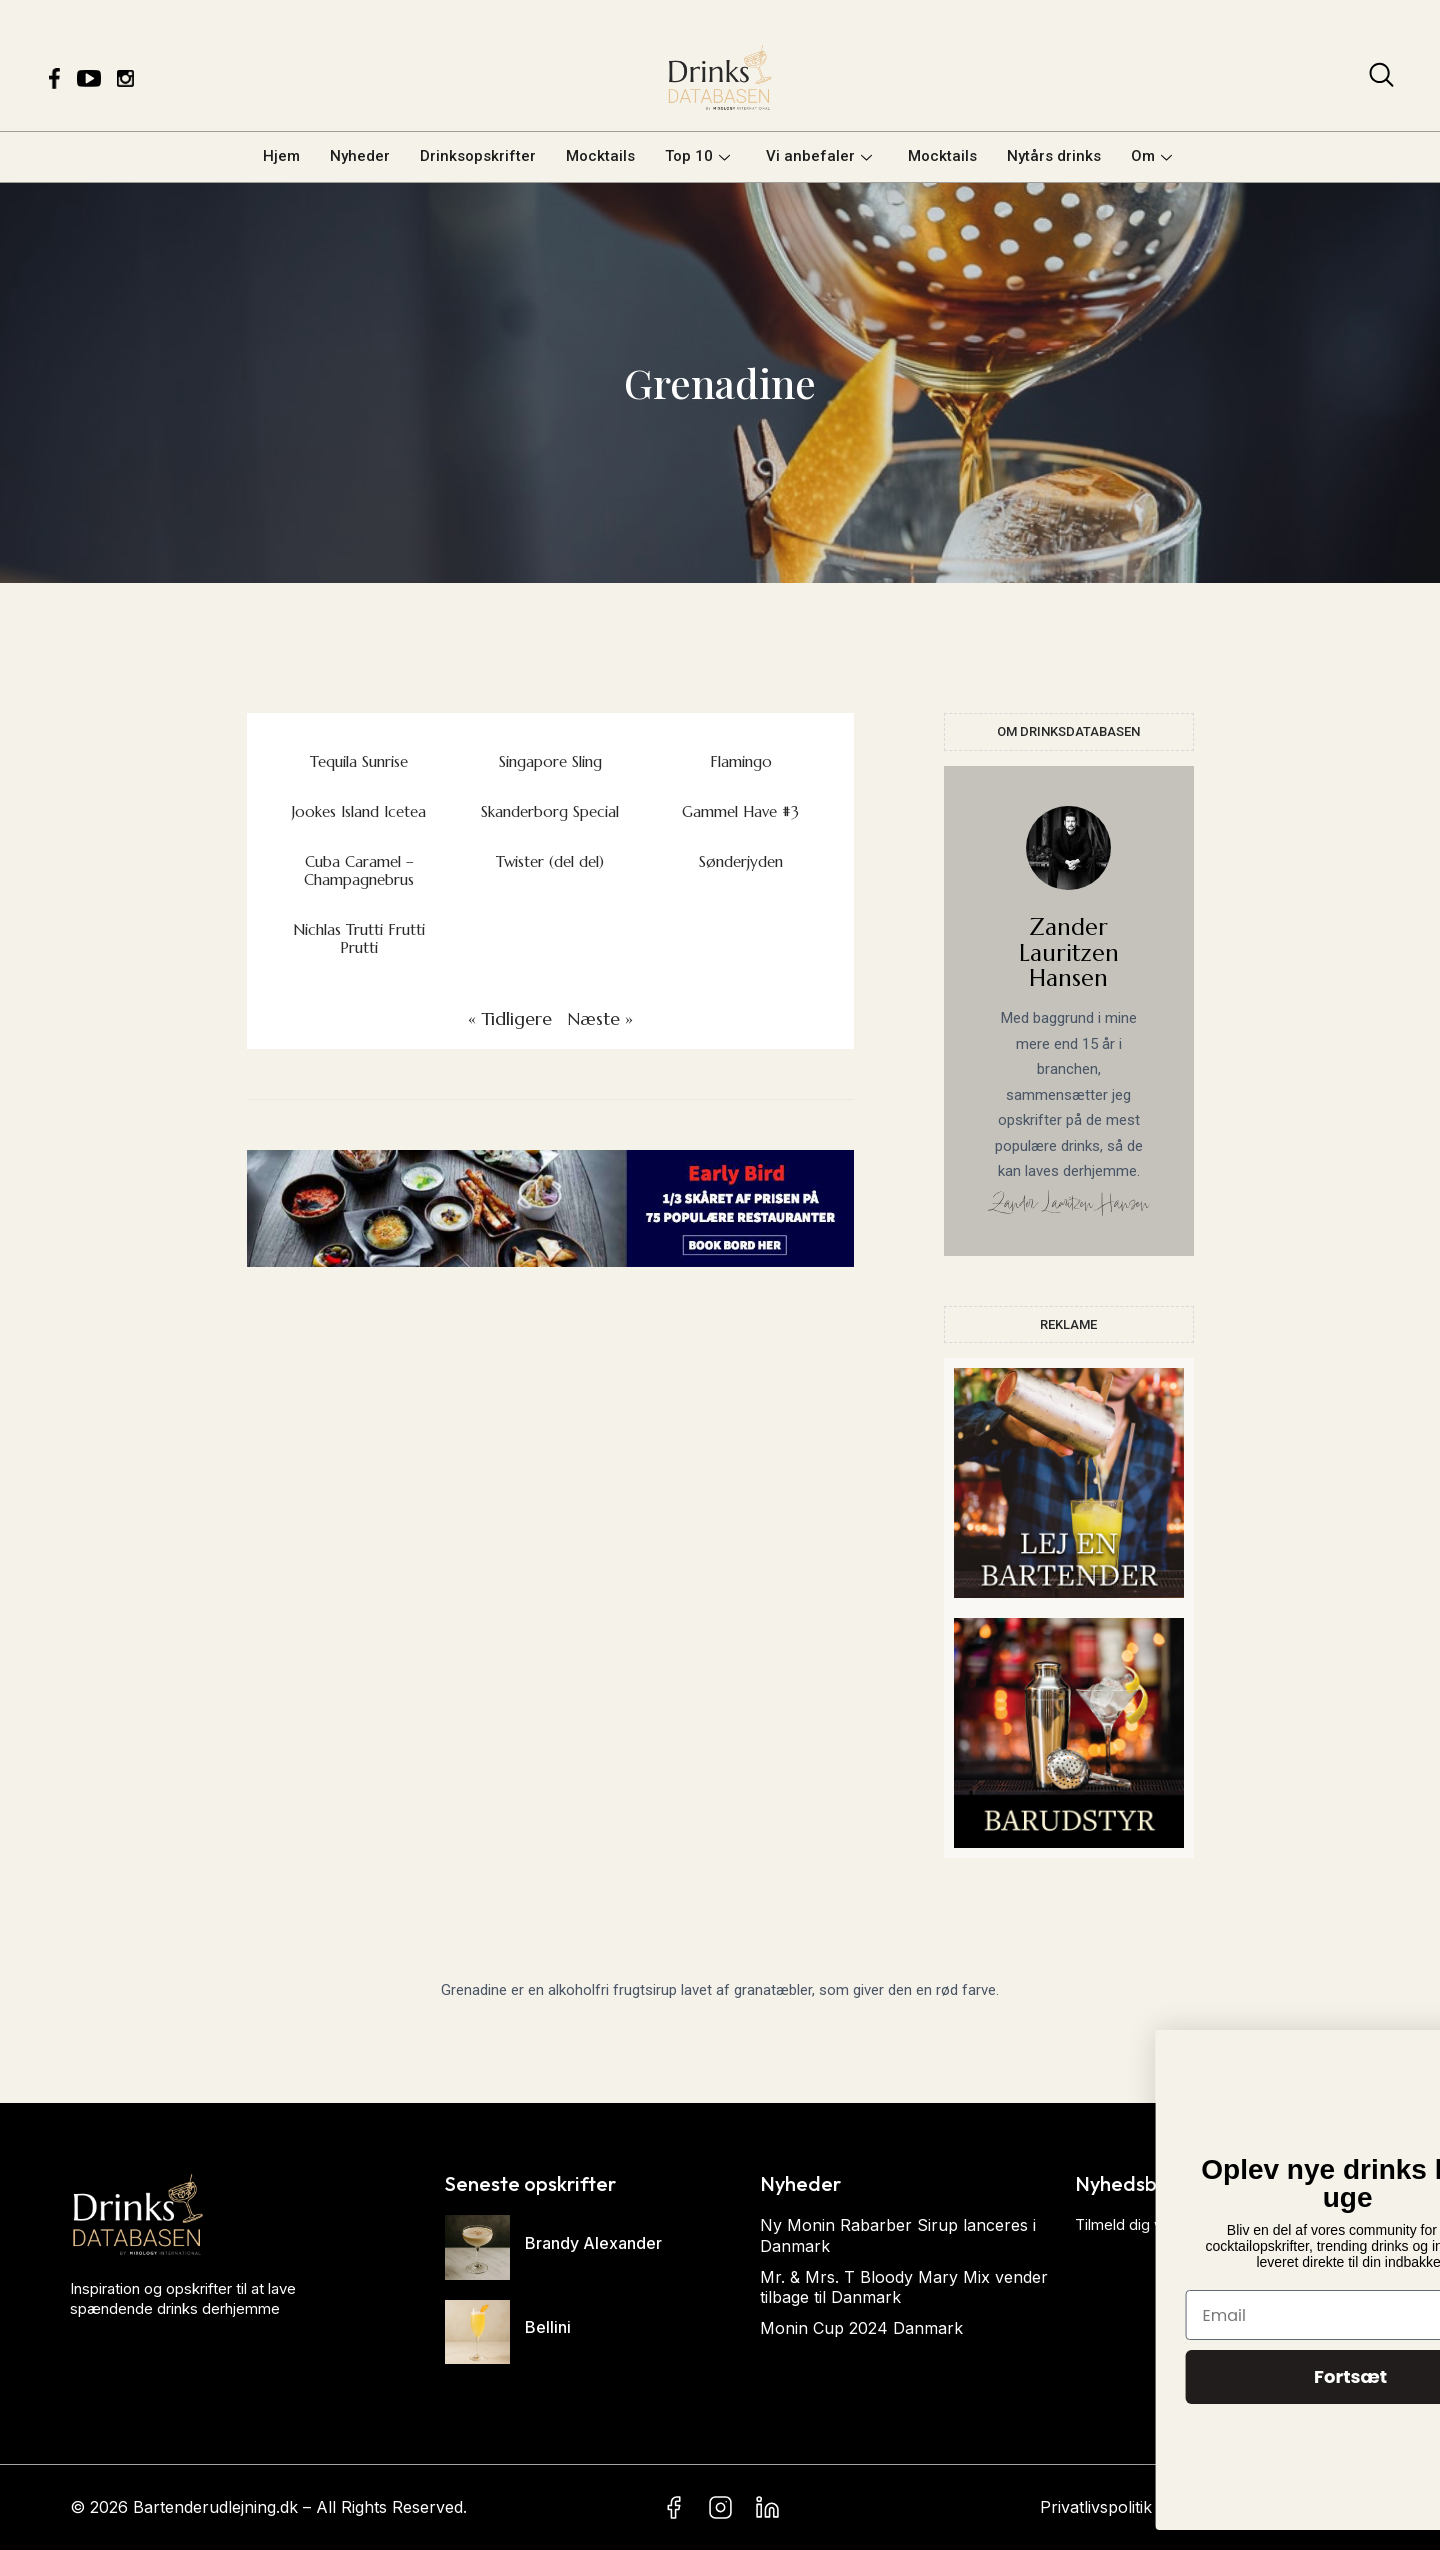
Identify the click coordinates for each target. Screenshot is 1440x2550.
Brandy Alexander (593, 2243)
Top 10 (697, 156)
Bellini (548, 2327)
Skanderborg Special (550, 811)
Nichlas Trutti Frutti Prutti (359, 938)
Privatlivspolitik (1096, 2507)
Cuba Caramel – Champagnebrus (359, 870)
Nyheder (360, 156)
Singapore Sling (550, 761)
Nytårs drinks (1054, 156)
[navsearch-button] (1381, 79)
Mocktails (600, 156)
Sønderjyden (741, 861)
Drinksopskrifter (478, 156)
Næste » (600, 1018)
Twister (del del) (550, 861)
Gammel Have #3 (740, 811)
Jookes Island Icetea (359, 811)
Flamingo (741, 761)
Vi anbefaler (819, 156)
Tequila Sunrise (359, 761)
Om (1151, 156)
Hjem (281, 156)
